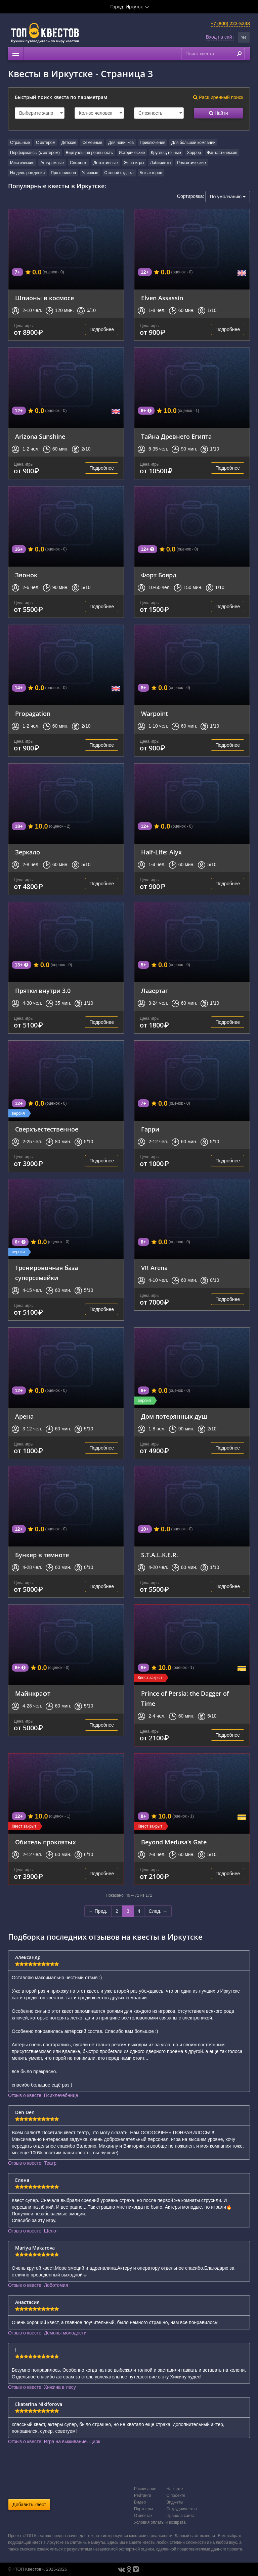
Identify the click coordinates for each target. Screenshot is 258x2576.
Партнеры (143, 2509)
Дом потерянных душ (174, 1416)
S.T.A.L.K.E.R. (159, 1555)
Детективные (105, 162)
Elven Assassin (162, 298)
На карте (174, 2488)
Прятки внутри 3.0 (43, 991)
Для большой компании (193, 142)
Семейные (92, 142)
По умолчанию (228, 196)
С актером (45, 142)
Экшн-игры (134, 162)
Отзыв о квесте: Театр (32, 2163)
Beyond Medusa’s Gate (174, 1842)
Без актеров (151, 172)
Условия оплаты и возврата (159, 2522)
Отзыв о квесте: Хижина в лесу (42, 2387)
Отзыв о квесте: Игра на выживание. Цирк (54, 2441)
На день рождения (27, 172)
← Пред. (98, 1911)
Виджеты (174, 2502)
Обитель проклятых (45, 1842)
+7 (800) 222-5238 (230, 23)
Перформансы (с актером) (35, 152)
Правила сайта (180, 2515)
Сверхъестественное (46, 1129)
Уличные (90, 172)
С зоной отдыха (119, 172)
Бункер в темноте (42, 1555)
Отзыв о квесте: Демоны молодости (47, 2332)
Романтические (191, 162)
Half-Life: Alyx (161, 852)
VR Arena (154, 1268)
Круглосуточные (166, 152)
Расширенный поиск (218, 97)
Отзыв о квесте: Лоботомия (38, 2285)
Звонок (26, 575)
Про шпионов (63, 172)
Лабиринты (160, 162)
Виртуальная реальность (89, 152)
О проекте (175, 2495)
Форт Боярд (158, 575)
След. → (157, 1911)
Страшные (20, 142)
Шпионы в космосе (44, 298)
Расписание (145, 2488)
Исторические (132, 152)
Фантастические (222, 152)
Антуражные (51, 162)
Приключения (152, 142)
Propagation (32, 713)
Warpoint (154, 713)
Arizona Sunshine (40, 436)
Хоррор (194, 152)
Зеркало (27, 852)
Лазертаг (154, 991)
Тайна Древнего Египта (176, 436)
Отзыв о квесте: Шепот (33, 2230)
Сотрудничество (181, 2509)
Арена (24, 1416)
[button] (244, 37)
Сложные (78, 162)
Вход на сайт (220, 37)
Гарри (150, 1129)
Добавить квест (29, 2504)
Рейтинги (142, 2495)
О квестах (143, 2515)
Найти (218, 113)
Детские (68, 142)
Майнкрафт (32, 1693)
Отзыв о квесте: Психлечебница (43, 2095)
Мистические (22, 162)
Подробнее (101, 329)
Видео (140, 2502)
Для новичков (121, 142)
